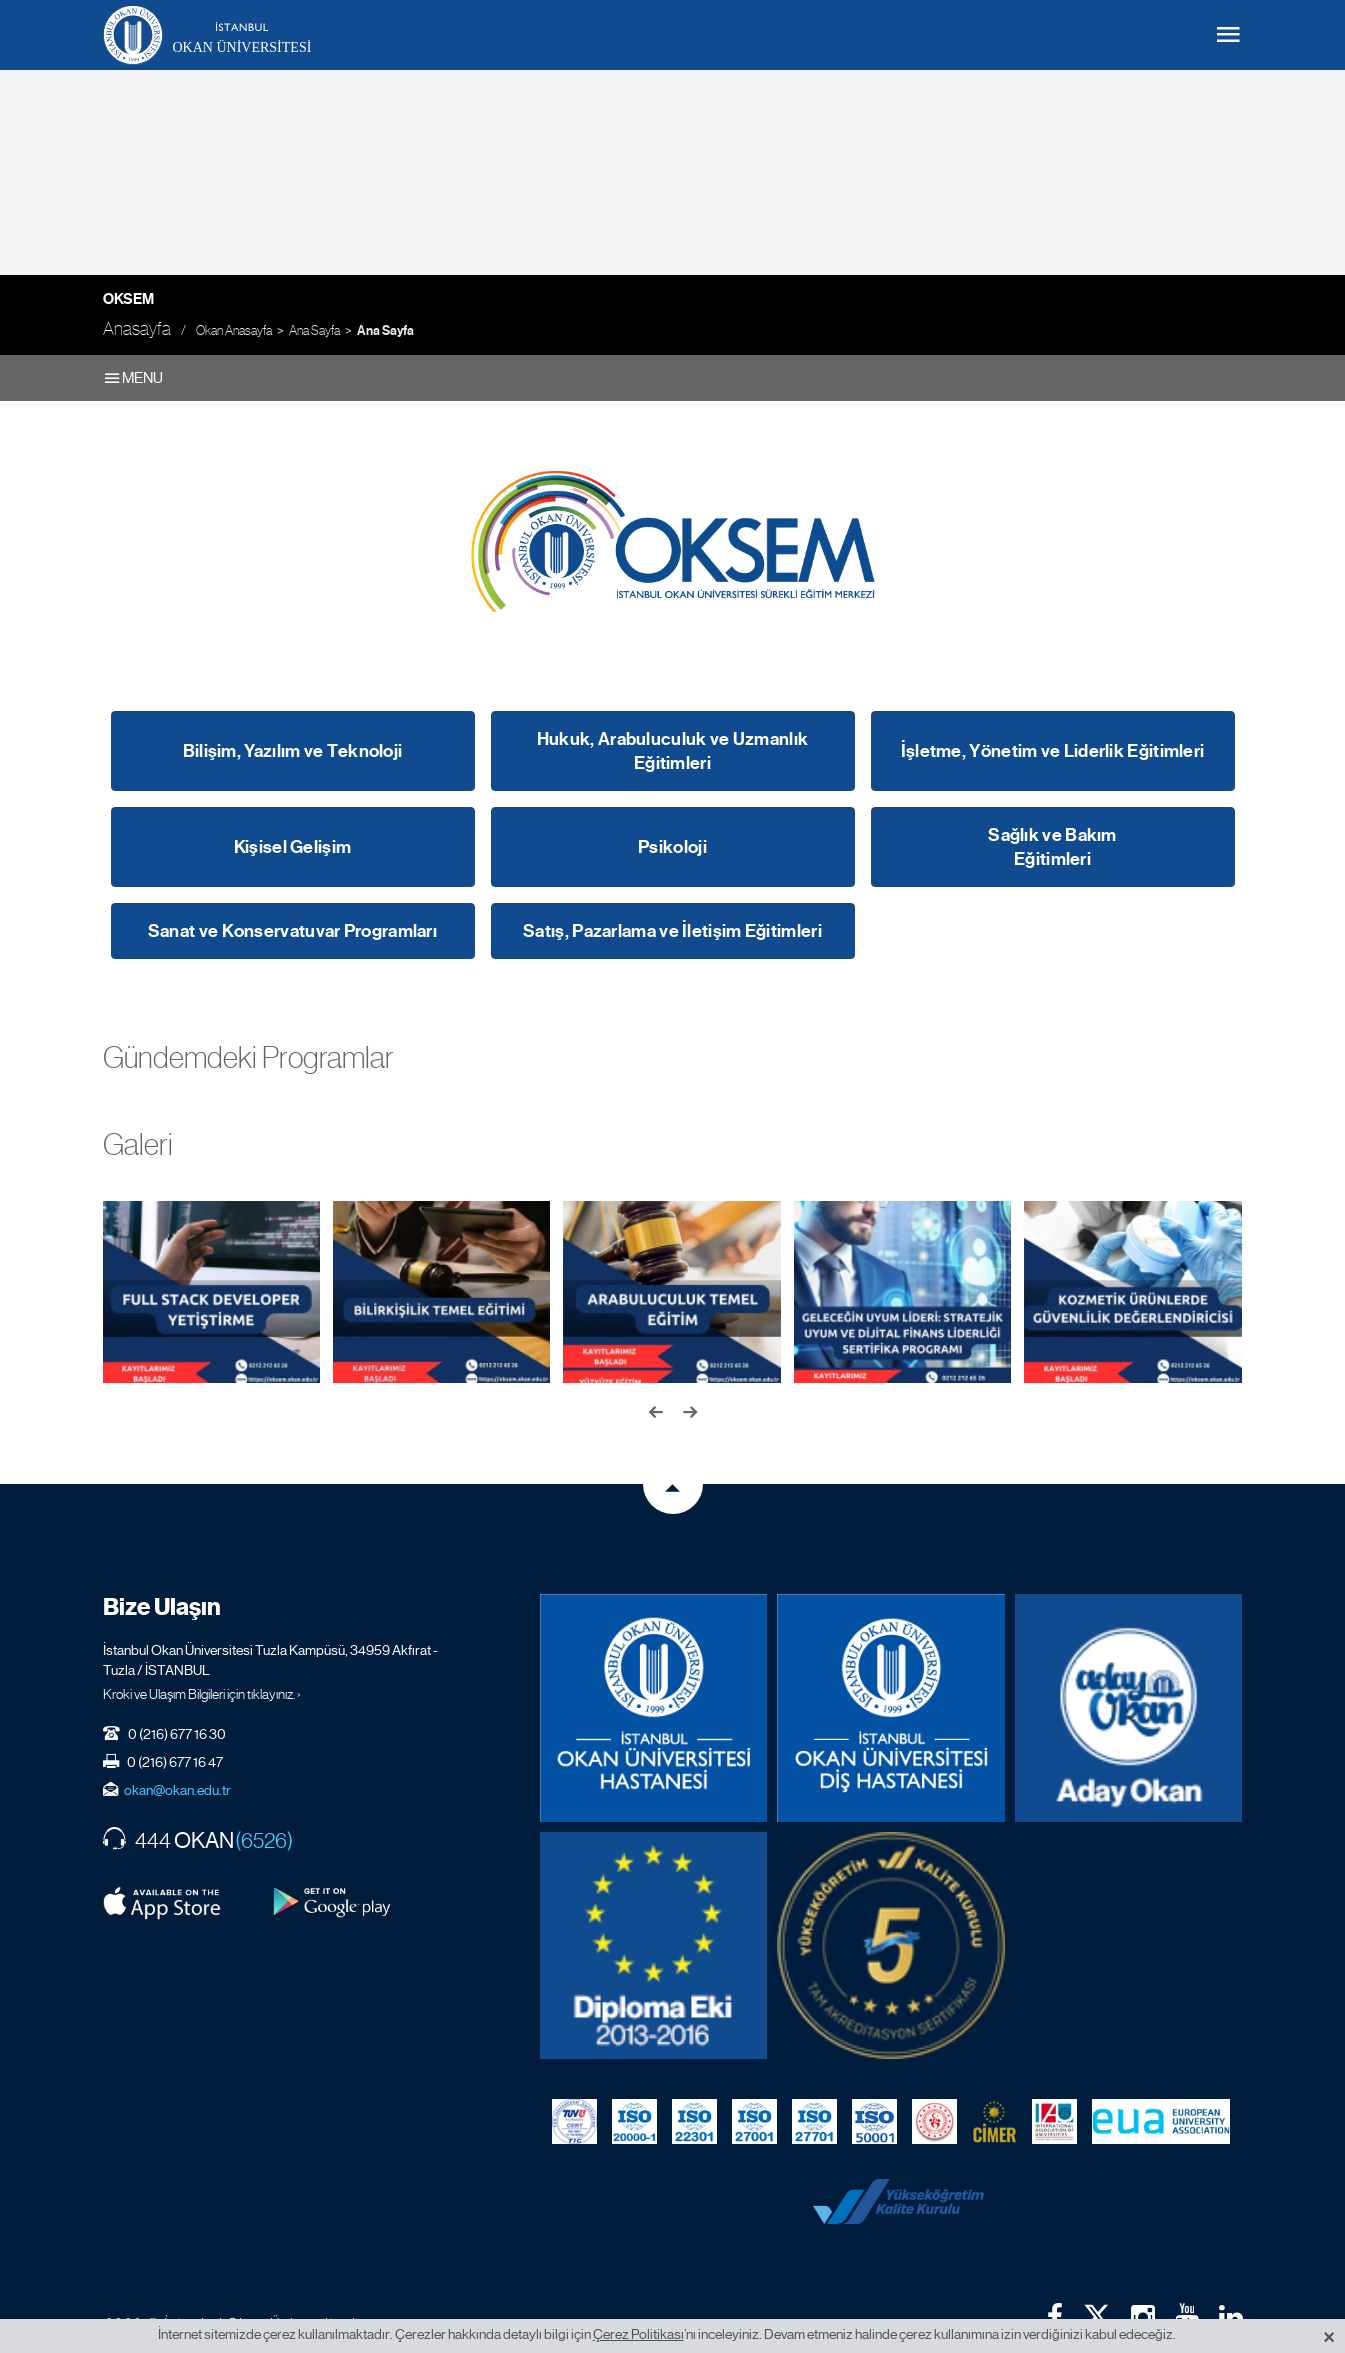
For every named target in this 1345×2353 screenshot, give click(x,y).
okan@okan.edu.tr (177, 1771)
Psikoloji (672, 847)
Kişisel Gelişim (293, 847)
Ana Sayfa (314, 330)
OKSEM (128, 299)
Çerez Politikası (638, 2334)
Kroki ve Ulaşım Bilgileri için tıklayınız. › (202, 1675)
